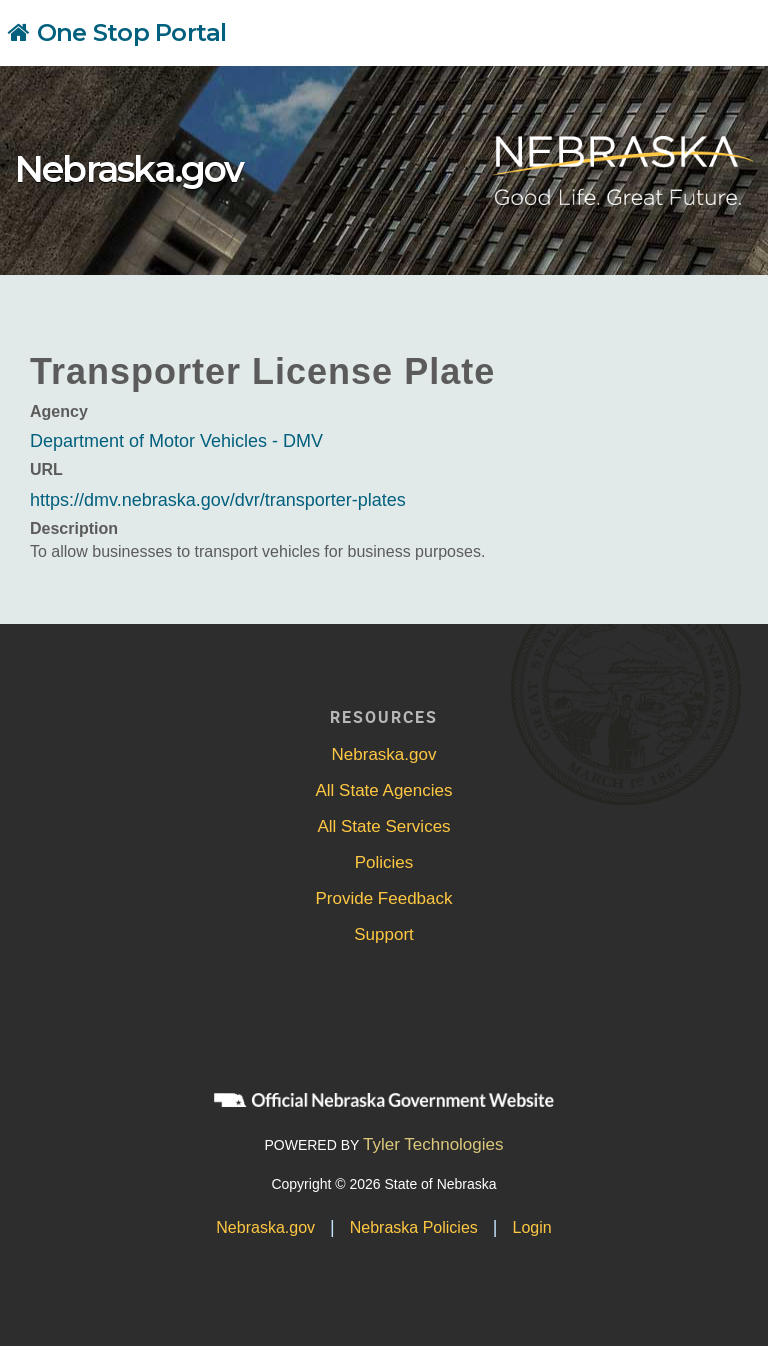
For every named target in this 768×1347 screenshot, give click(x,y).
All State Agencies (383, 790)
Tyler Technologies (433, 1144)
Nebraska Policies (414, 1227)
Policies (384, 862)
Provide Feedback (383, 898)
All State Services (383, 826)
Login (532, 1227)
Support (384, 934)
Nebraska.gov (129, 169)
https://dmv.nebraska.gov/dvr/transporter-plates (218, 500)
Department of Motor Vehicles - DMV (176, 441)
